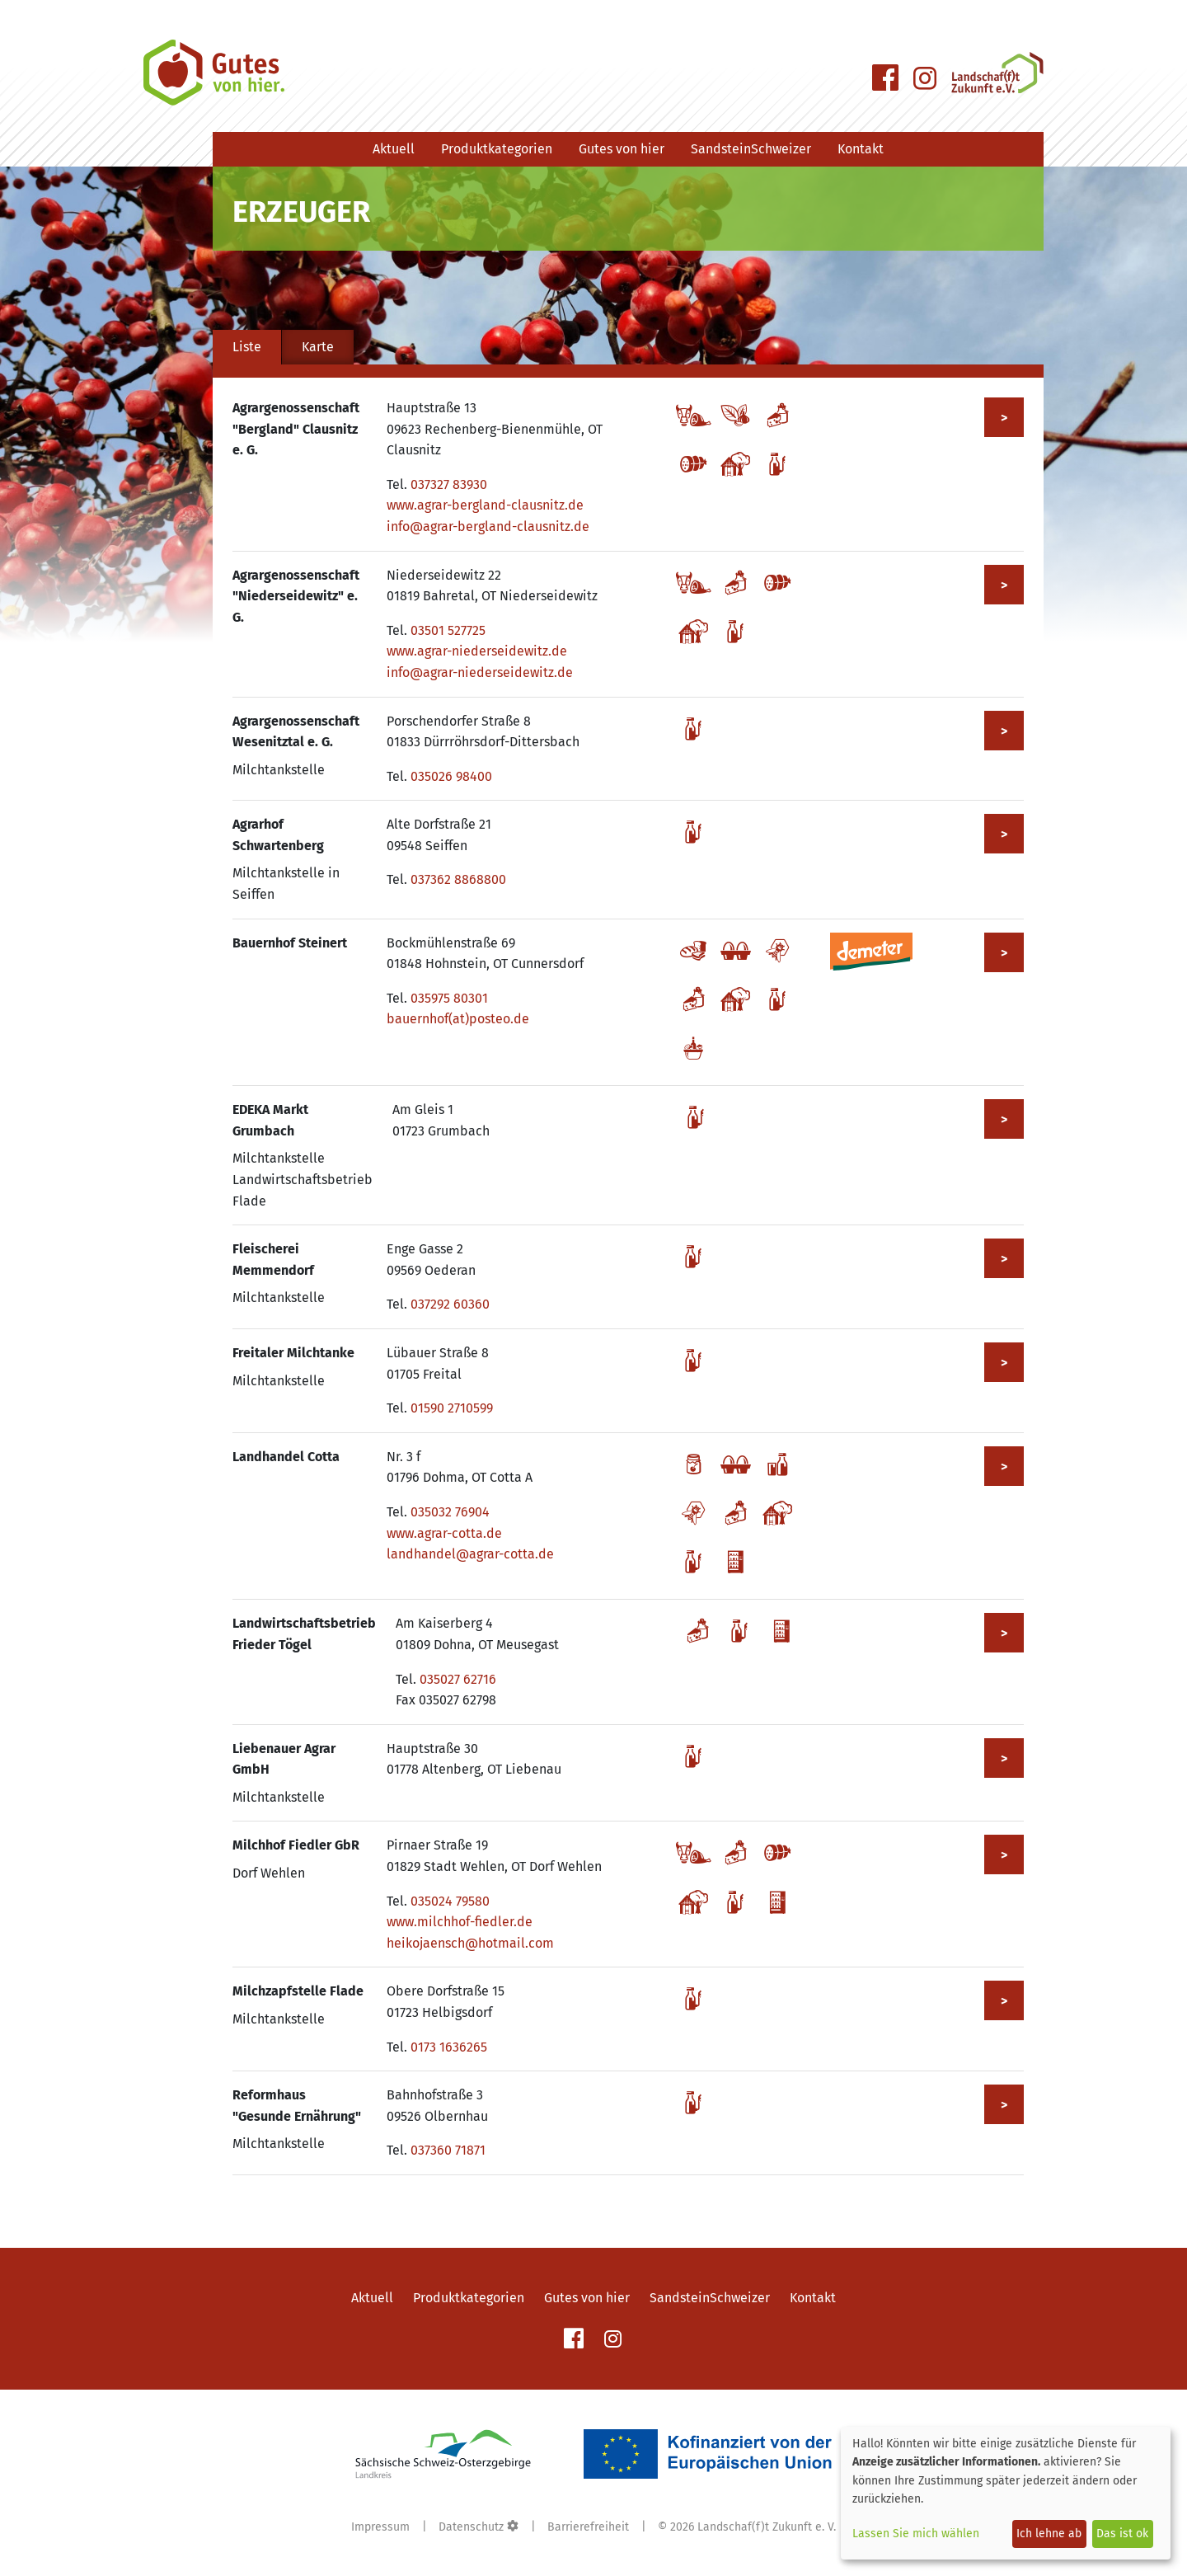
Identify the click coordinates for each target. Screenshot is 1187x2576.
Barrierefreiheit (588, 2527)
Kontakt (860, 149)
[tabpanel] (628, 1286)
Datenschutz (471, 2527)
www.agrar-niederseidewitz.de (477, 651)
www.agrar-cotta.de (444, 1533)
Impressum (380, 2527)
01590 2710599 (452, 1408)
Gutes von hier (621, 149)
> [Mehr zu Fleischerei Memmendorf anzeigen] (1004, 1259)
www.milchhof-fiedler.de (460, 1922)
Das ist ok (1122, 2534)
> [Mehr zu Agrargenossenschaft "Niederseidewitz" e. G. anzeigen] (1004, 585)
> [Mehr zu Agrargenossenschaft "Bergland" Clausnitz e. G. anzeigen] (1004, 417)
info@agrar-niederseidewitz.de (480, 672)
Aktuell (394, 149)
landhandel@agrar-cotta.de (470, 1554)
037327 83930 (449, 484)
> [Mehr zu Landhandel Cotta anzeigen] (1004, 1466)
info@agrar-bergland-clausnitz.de (488, 526)
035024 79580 (450, 1901)
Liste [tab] (246, 347)
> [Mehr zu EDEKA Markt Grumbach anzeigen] (1004, 1119)
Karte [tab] (318, 347)
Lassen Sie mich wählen (915, 2534)
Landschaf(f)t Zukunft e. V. (766, 2527)
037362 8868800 (458, 879)
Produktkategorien (496, 149)
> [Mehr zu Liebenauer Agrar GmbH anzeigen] (1004, 1758)
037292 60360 (450, 1304)
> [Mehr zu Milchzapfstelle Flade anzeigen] (1004, 2001)
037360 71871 (448, 2150)
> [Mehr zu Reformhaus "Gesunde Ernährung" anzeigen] (1004, 2105)
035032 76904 (450, 1512)
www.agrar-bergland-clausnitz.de (485, 505)
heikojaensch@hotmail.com (470, 1943)
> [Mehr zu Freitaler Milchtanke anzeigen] (1004, 1362)
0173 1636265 (449, 2047)
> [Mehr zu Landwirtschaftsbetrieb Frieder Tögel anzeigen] (1004, 1633)
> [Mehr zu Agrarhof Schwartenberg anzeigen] (1004, 834)
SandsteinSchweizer (751, 149)
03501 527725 (448, 630)
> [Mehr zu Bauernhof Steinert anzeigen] (1004, 953)
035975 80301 (449, 998)
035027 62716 (458, 1679)
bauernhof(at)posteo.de (458, 1019)
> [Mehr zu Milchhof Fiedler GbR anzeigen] (1004, 1855)
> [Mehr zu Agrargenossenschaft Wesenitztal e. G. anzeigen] (1004, 731)
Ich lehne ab (1048, 2534)
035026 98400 (451, 776)
